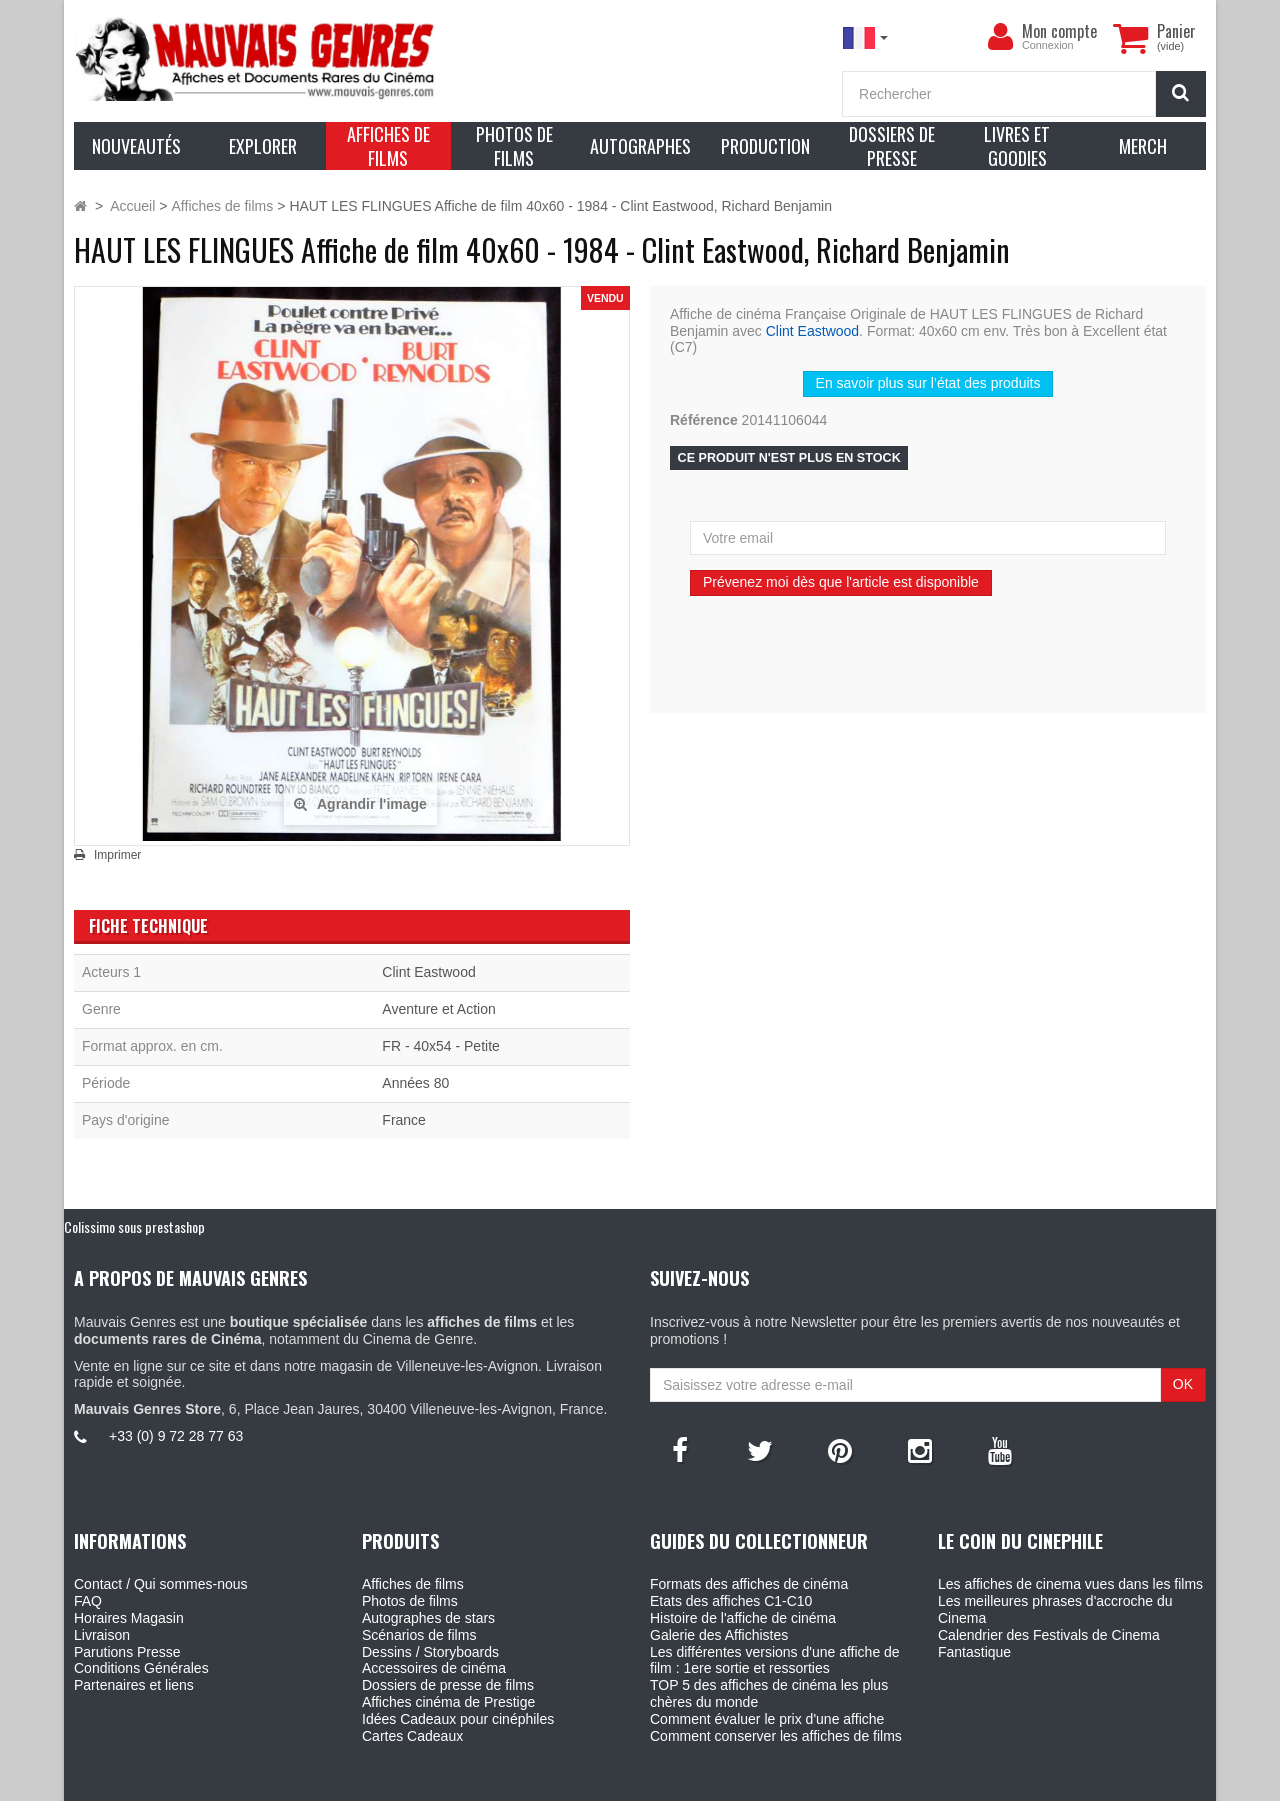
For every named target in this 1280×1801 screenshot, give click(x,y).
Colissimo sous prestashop (134, 1226)
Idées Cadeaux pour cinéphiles (458, 1719)
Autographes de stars (428, 1618)
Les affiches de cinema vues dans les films (1070, 1584)
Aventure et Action (438, 1009)
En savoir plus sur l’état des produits (928, 383)
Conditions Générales (141, 1668)
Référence (704, 420)
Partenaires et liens (134, 1685)
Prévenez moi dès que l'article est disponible (841, 582)
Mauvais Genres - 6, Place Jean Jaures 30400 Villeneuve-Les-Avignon (685, 1782)
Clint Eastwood (812, 331)
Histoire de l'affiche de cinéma (743, 1618)
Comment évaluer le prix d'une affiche (767, 1719)
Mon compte (1059, 31)
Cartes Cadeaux (412, 1736)
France (404, 1120)
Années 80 (415, 1083)
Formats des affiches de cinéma (749, 1584)
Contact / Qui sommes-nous (161, 1584)
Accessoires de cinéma (434, 1668)
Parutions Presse (127, 1652)
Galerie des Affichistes (719, 1635)
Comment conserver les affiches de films (776, 1736)
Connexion (1048, 45)
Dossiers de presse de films (448, 1685)
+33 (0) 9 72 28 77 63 (176, 1436)
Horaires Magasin (129, 1618)
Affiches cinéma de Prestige (448, 1702)
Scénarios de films (419, 1635)
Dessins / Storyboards (430, 1652)
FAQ (88, 1601)
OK (1183, 1384)
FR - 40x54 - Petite (441, 1046)
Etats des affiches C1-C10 (731, 1601)
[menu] (1000, 37)
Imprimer (117, 855)
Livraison (102, 1635)
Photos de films (410, 1601)
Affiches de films (413, 1584)
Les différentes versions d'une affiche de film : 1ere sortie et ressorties (775, 1660)
